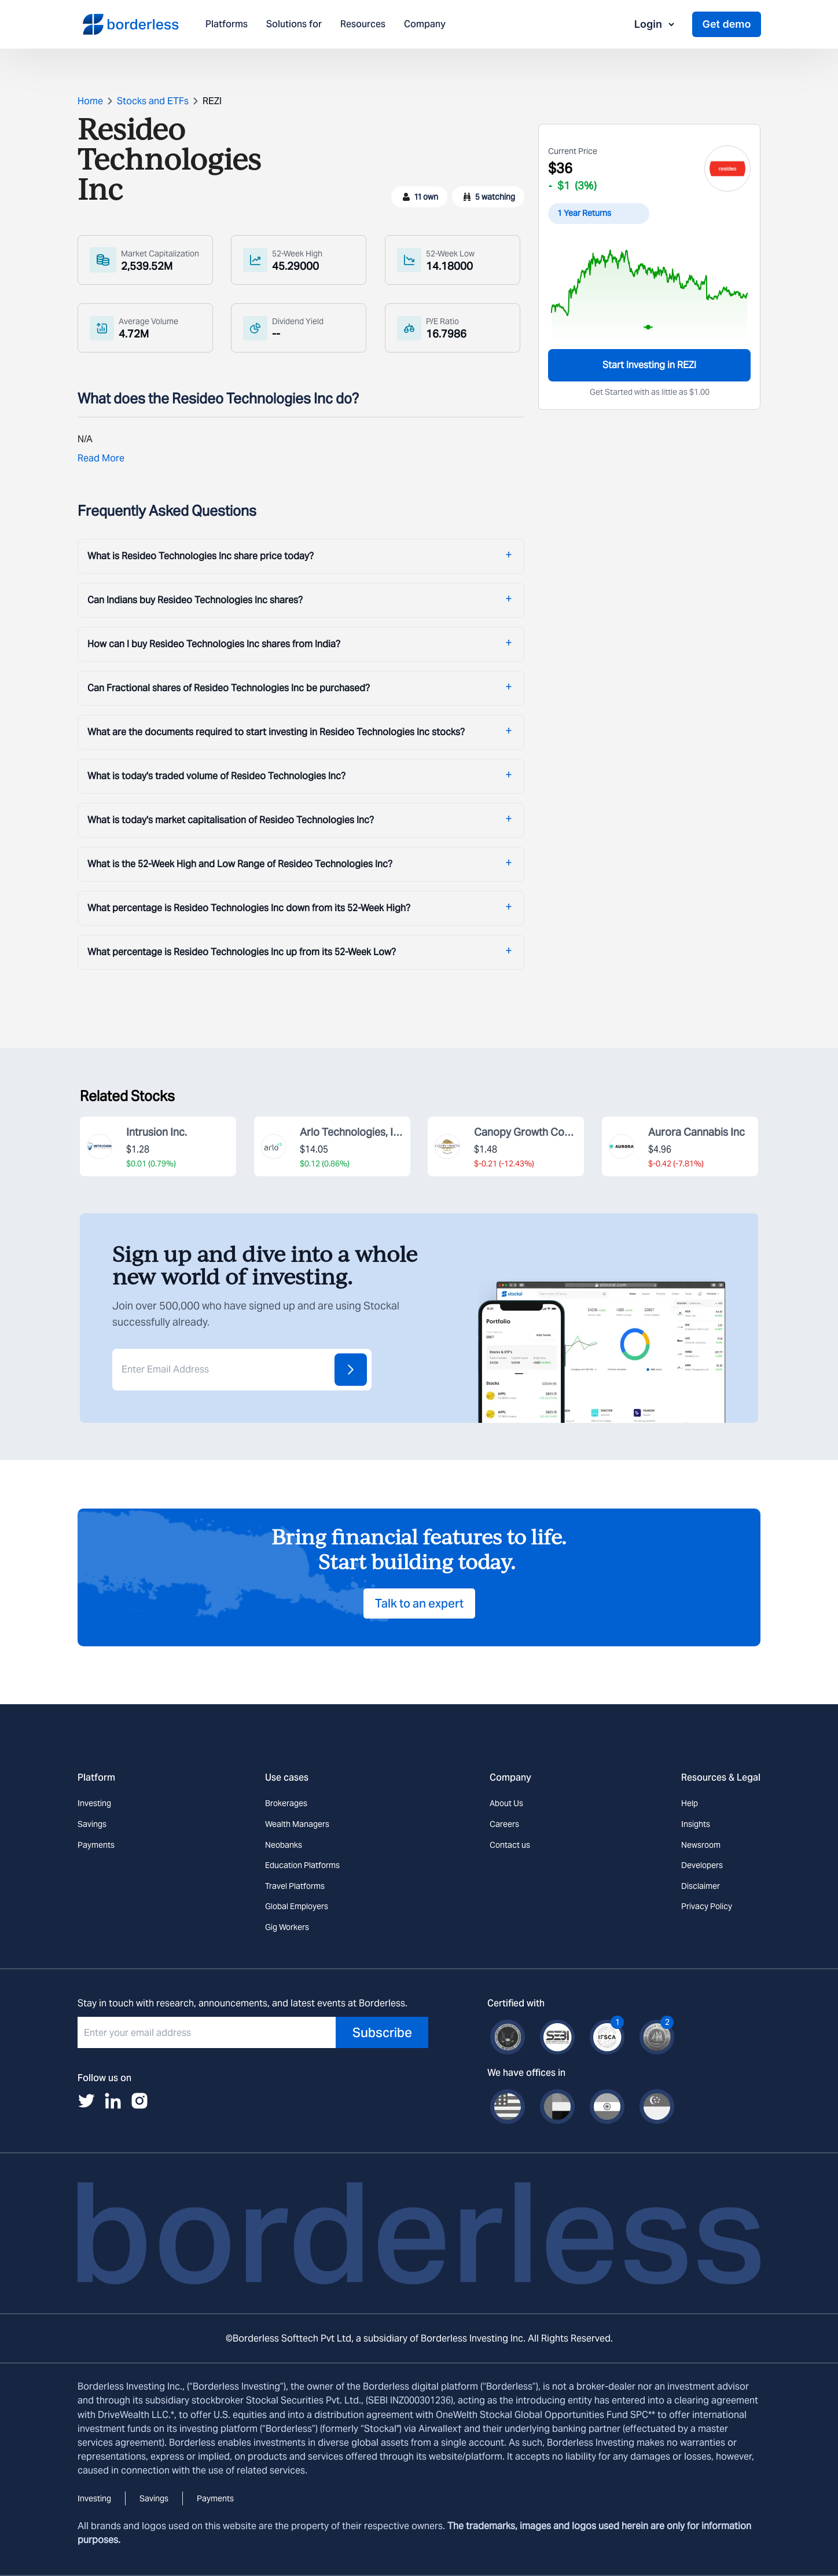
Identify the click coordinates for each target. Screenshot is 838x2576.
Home (90, 101)
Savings (92, 1824)
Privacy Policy (706, 1906)
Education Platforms (302, 1865)
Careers (504, 1824)
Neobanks (283, 1845)
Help (689, 1803)
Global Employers (296, 1906)
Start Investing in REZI (649, 365)
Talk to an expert (419, 1603)
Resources (362, 24)
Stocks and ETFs (153, 101)
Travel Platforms (295, 1886)
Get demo (726, 24)
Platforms (226, 24)
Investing (94, 1803)
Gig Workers (287, 1927)
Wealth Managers (297, 1824)
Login (655, 24)
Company (425, 24)
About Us (506, 1803)
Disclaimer (700, 1886)
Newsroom (701, 1845)
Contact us (510, 1845)
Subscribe (382, 2032)
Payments (96, 1845)
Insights (695, 1824)
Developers (702, 1865)
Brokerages (286, 1803)
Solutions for (294, 24)
